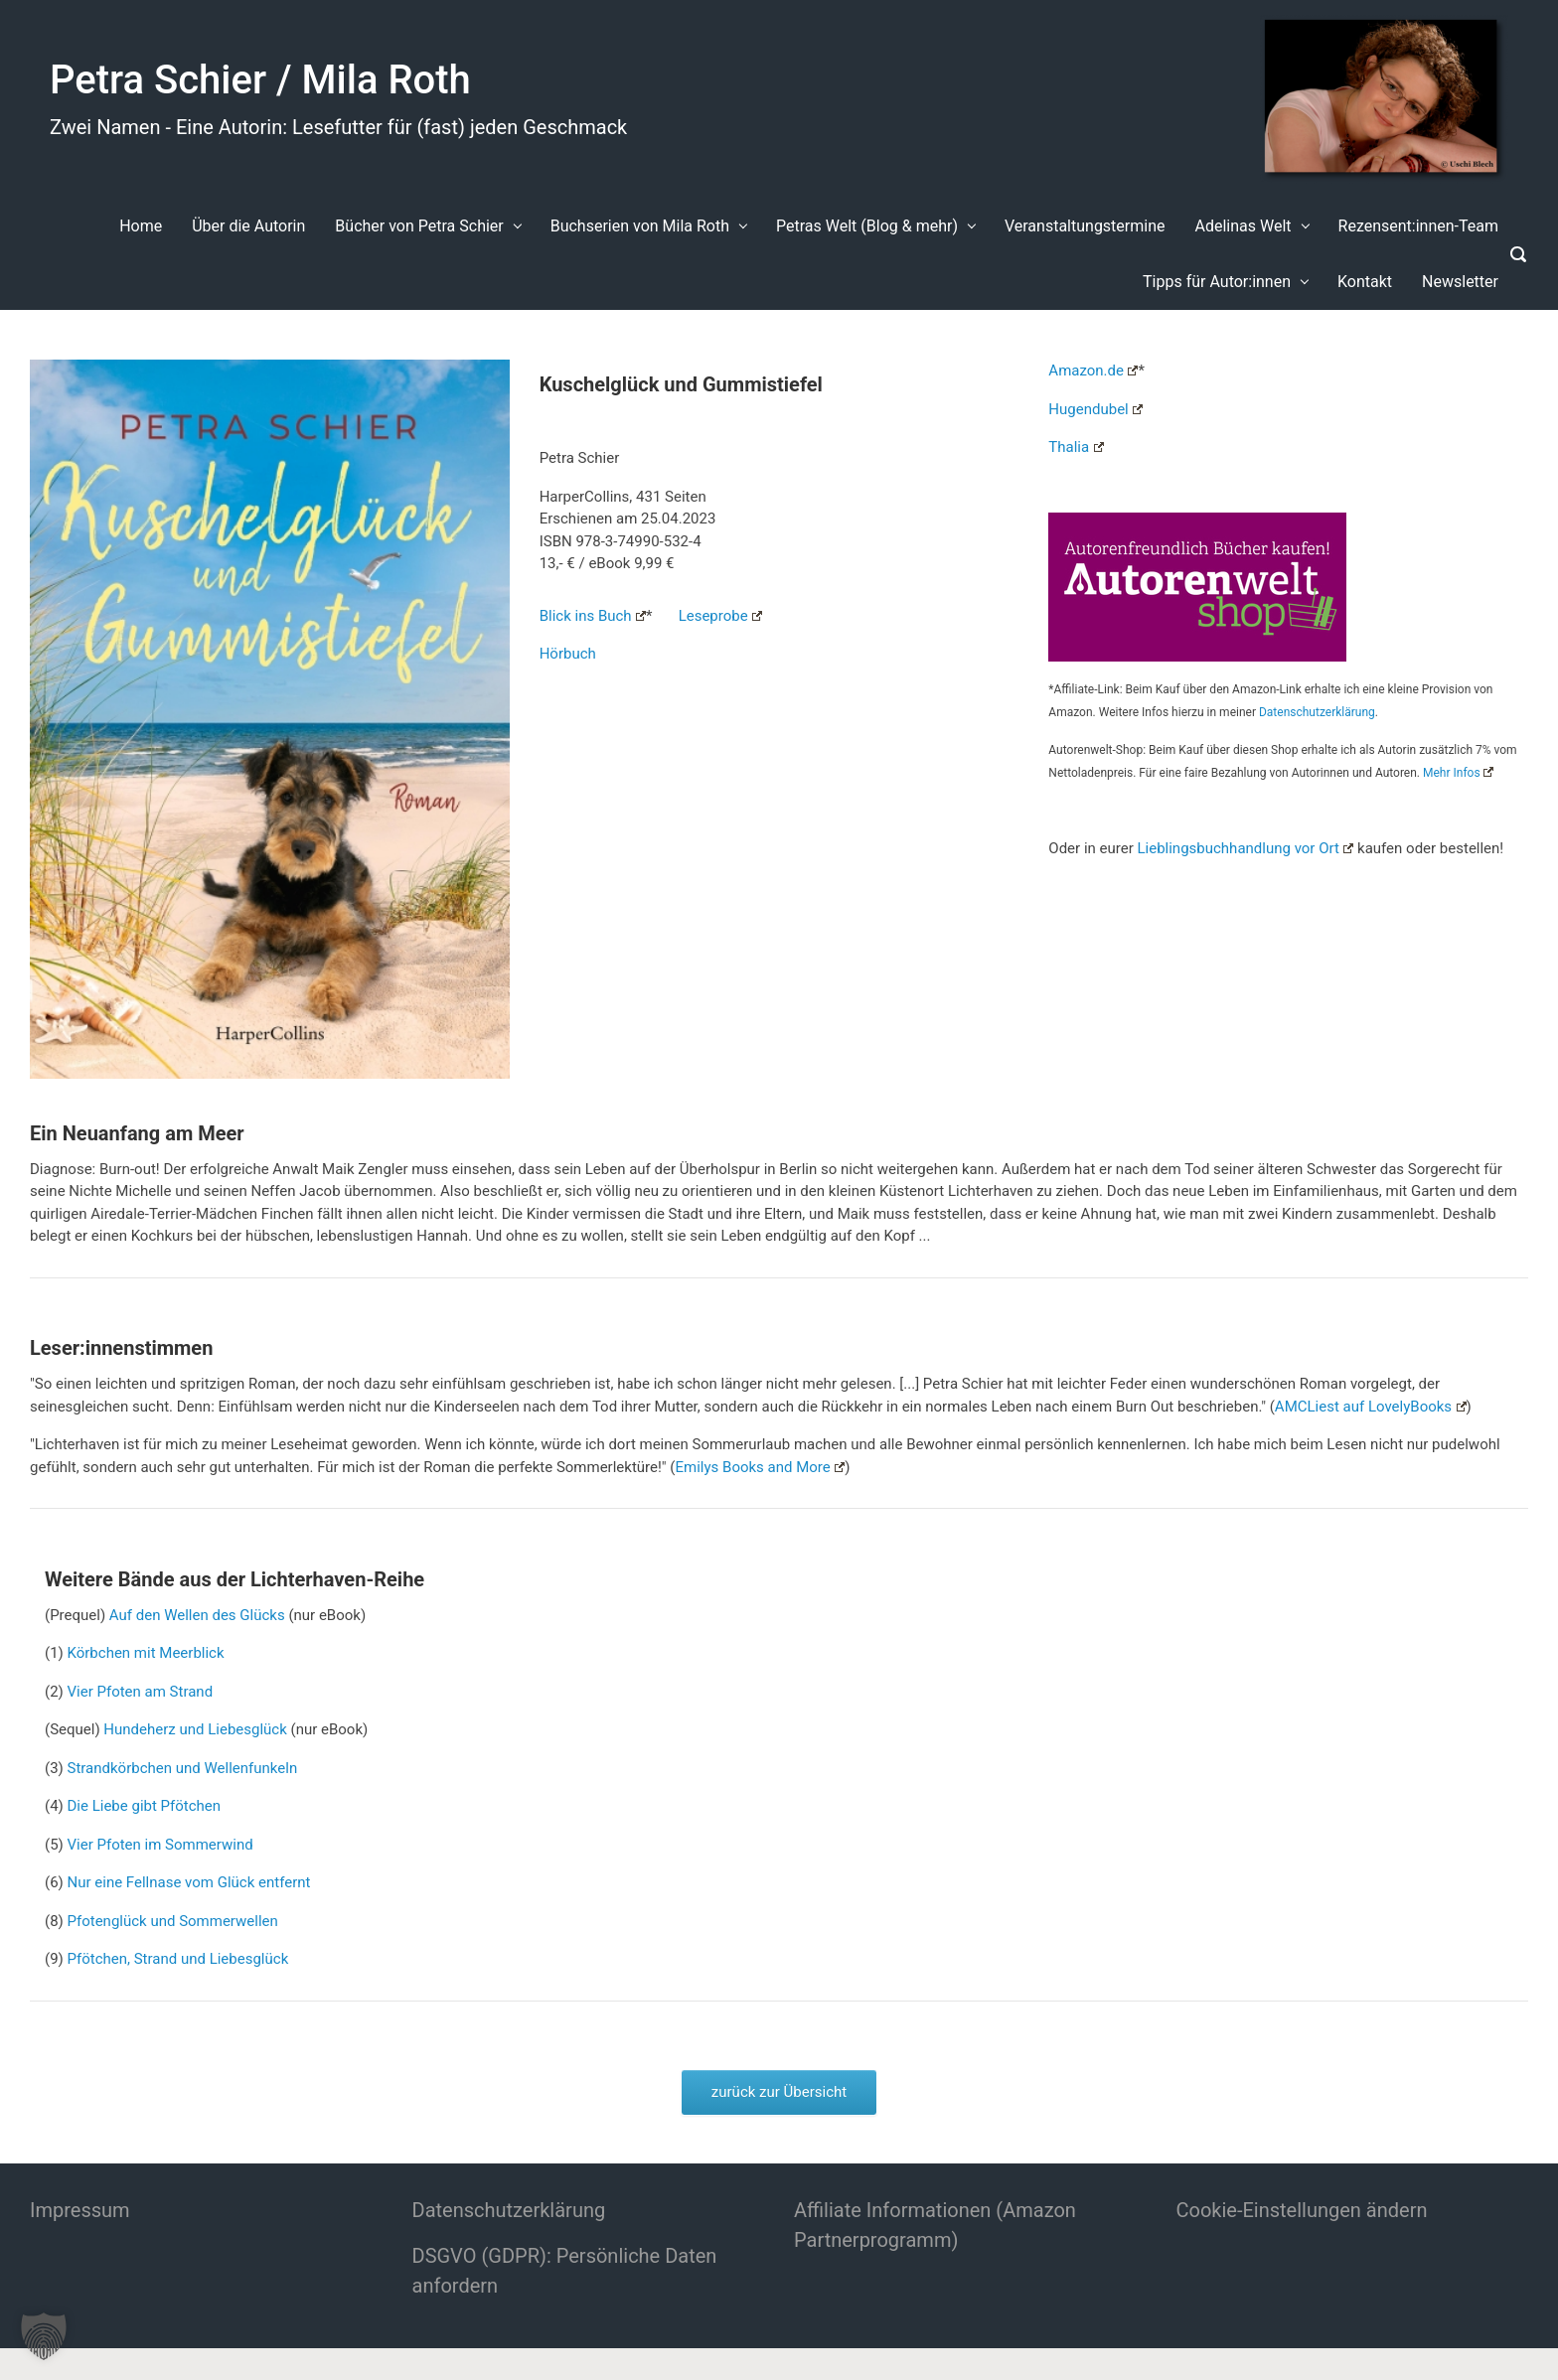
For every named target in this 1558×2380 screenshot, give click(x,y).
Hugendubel (1095, 409)
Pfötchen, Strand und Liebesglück (178, 1959)
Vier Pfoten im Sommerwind (160, 1845)
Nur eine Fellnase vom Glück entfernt (189, 1882)
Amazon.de (1093, 370)
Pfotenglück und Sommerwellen (173, 1921)
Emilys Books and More (761, 1467)
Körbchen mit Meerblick (146, 1653)
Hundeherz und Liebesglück (194, 1729)
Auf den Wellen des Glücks (197, 1615)
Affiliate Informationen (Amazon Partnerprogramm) (935, 2225)
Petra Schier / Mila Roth (260, 80)
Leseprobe (721, 616)
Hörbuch (568, 654)
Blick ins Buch (593, 616)
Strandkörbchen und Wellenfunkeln (183, 1768)
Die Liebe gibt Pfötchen (145, 1806)
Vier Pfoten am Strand (141, 1692)
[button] (43, 2336)
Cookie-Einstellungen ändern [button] (1302, 2210)
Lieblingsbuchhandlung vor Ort (1245, 848)
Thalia (1075, 447)
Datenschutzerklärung (1317, 712)
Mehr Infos (1458, 773)
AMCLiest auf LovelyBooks (1371, 1406)
